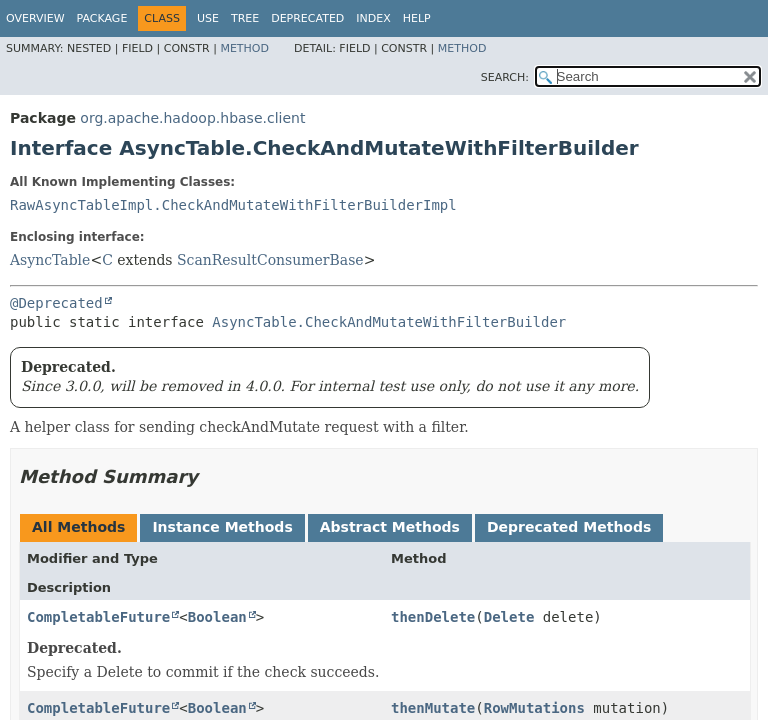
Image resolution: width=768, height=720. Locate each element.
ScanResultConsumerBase (270, 260)
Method (244, 48)
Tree (245, 18)
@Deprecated (56, 303)
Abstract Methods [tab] (390, 527)
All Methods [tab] (78, 527)
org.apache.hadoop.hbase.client (192, 118)
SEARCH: (505, 77)
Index (373, 18)
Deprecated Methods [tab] (569, 527)
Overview (35, 18)
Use (208, 18)
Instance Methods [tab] (222, 527)
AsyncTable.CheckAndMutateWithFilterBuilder (389, 322)
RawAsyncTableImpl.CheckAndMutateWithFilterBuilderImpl (233, 205)
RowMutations (534, 708)
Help (417, 18)
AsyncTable (50, 260)
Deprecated (307, 18)
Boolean (217, 617)
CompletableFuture (98, 617)
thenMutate (433, 708)
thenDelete (433, 617)
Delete (509, 617)
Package (102, 18)
